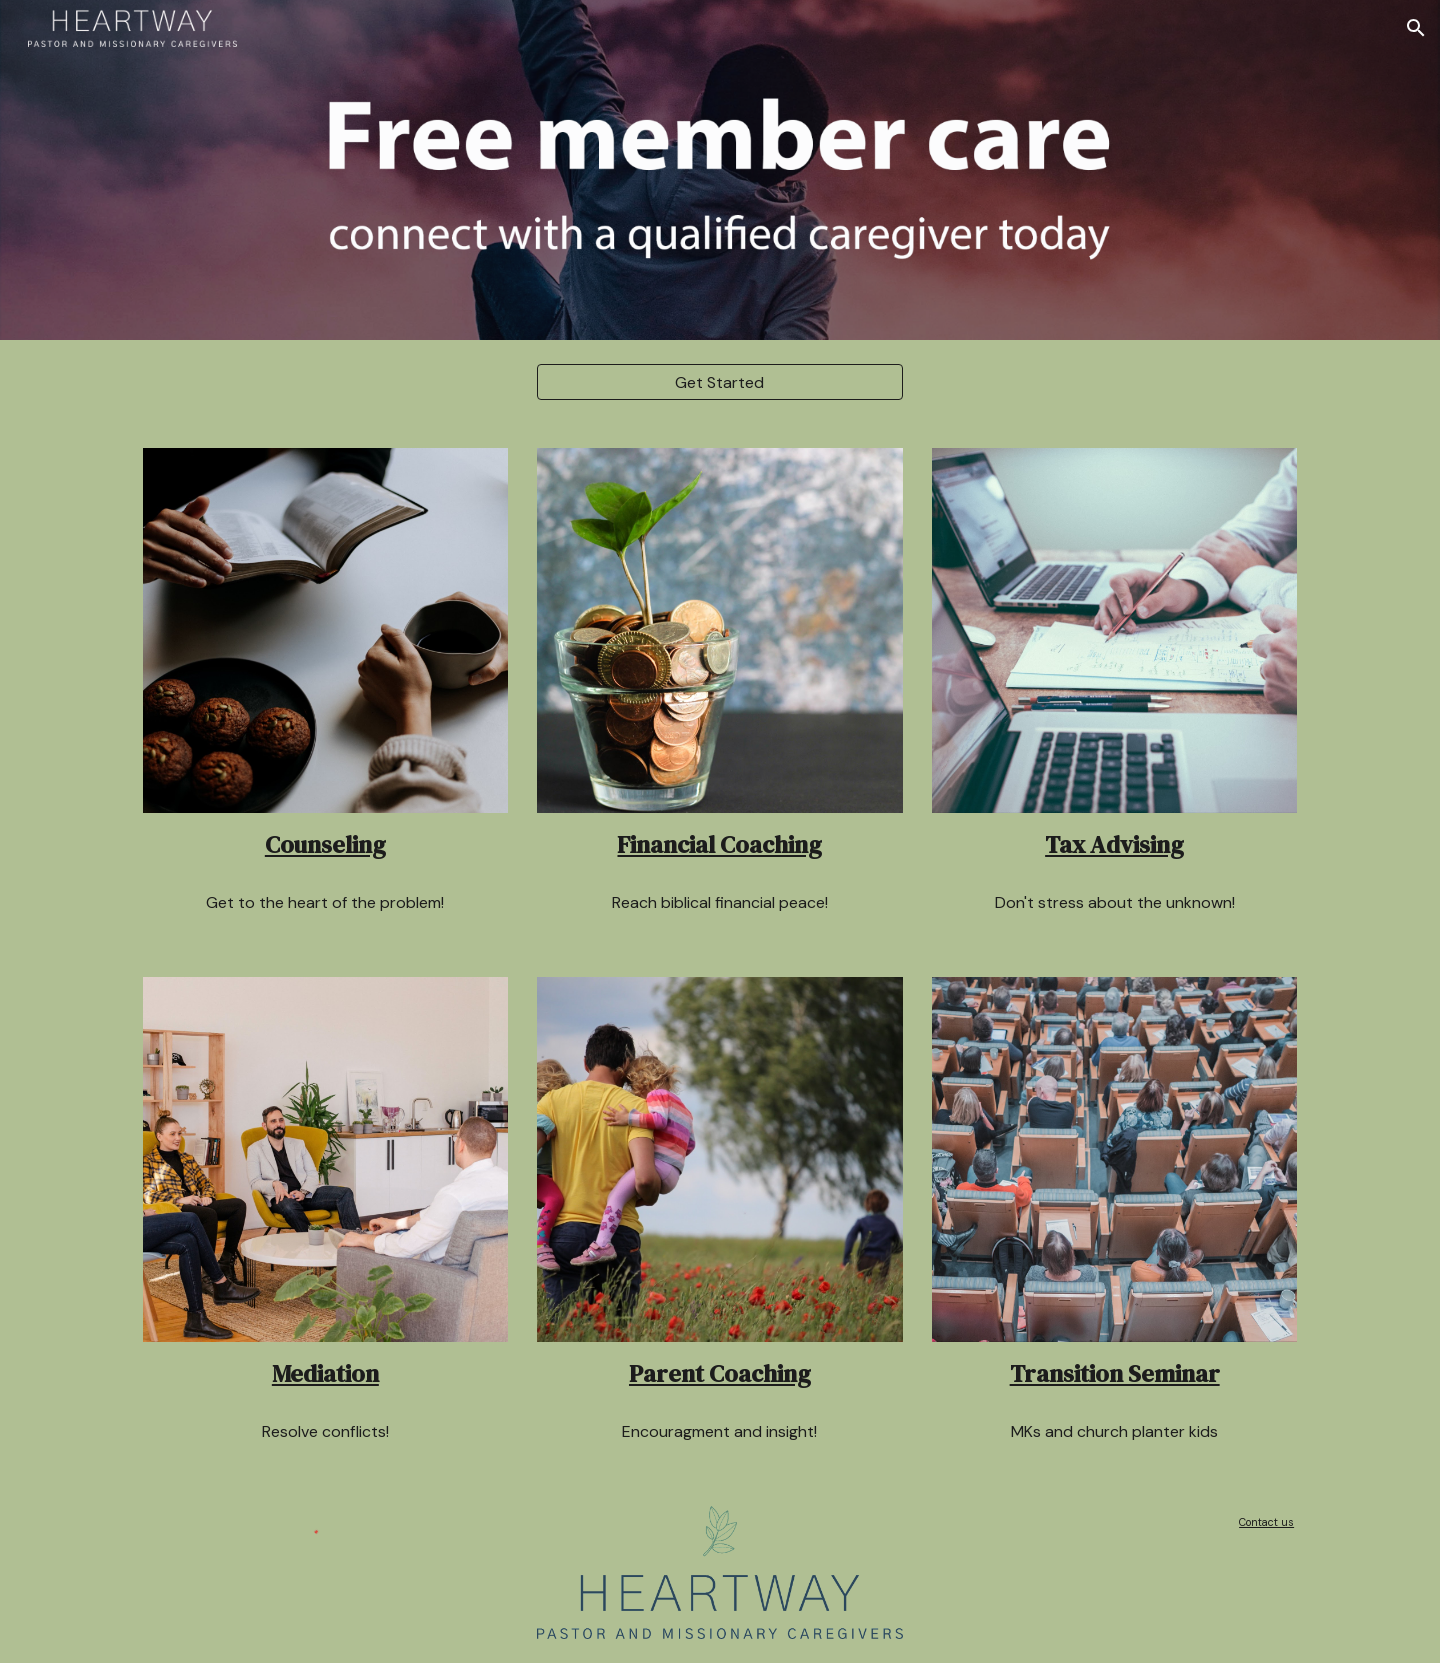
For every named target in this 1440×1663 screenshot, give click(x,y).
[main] (325, 845)
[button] (1416, 28)
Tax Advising (1114, 844)
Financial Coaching (719, 844)
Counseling (325, 844)
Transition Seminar (1115, 1373)
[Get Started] (719, 382)
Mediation (325, 1373)
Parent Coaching (720, 1373)
